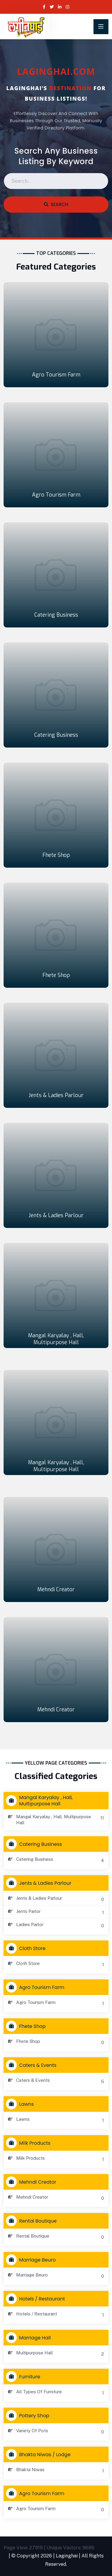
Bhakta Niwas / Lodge (39, 2454)
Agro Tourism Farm (56, 374)
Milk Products (29, 2143)
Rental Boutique (33, 2220)
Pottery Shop (29, 2415)
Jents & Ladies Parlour (56, 1095)
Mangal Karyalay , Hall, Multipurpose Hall (56, 1339)
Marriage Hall (30, 2337)
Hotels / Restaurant (37, 2298)
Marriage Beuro (32, 2259)
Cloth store (27, 1948)
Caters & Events (32, 2065)
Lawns (21, 2104)
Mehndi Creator (56, 1589)
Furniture (24, 2376)
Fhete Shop (56, 855)
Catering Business (56, 614)
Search (56, 204)
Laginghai (67, 2556)
